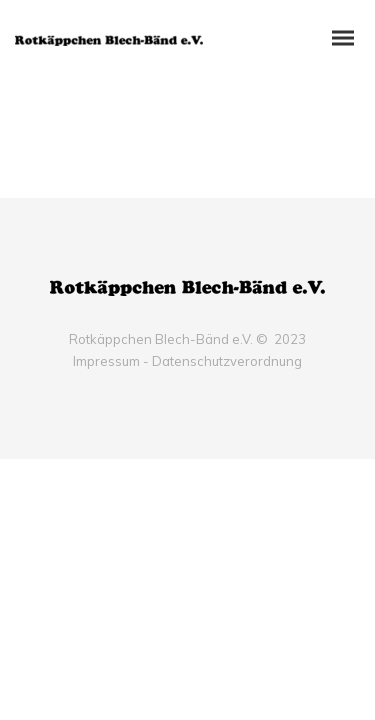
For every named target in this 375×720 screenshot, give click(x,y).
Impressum (106, 361)
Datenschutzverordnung (227, 361)
